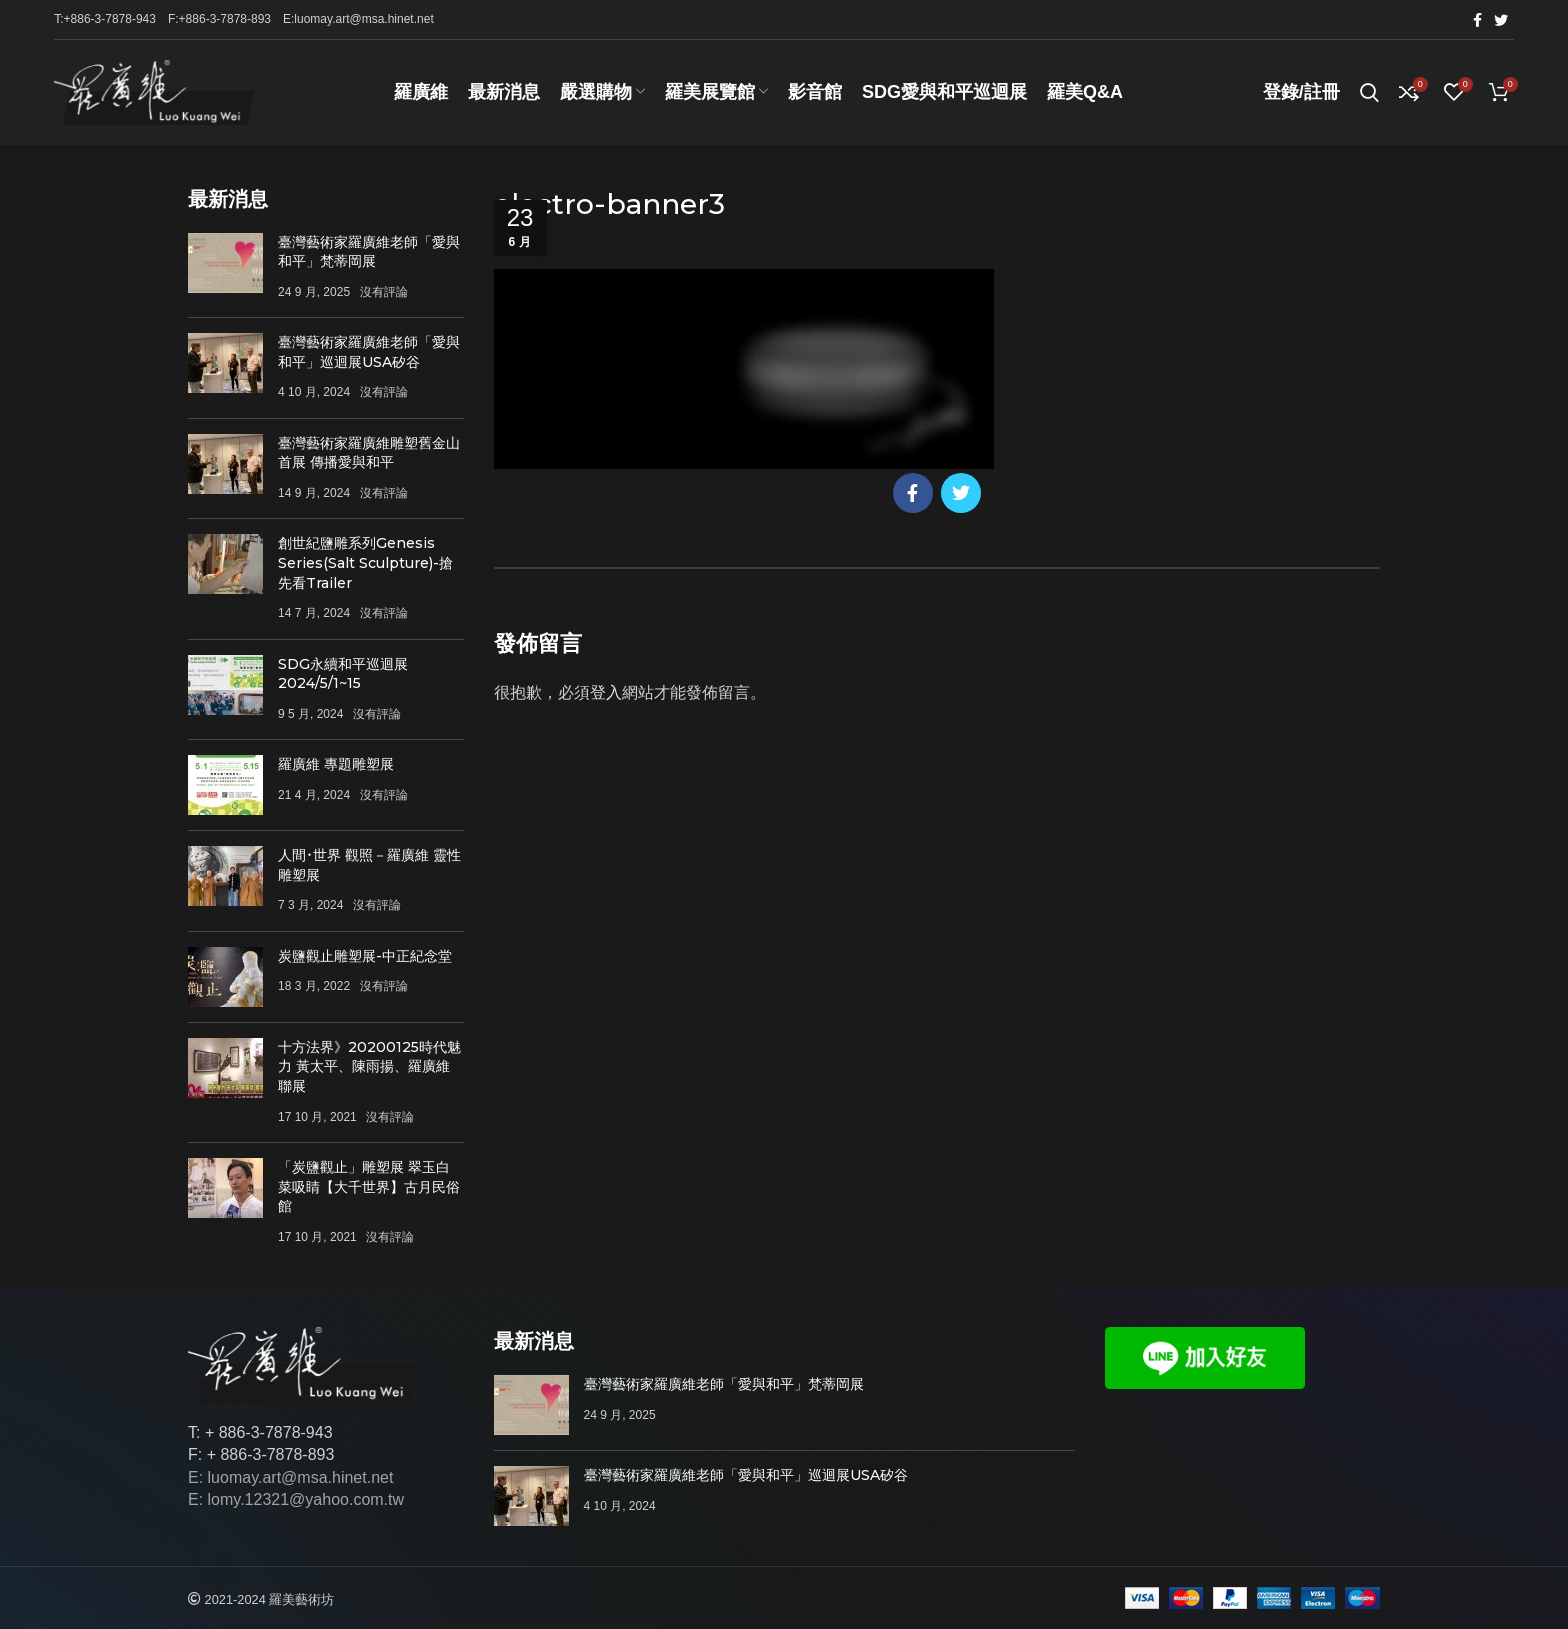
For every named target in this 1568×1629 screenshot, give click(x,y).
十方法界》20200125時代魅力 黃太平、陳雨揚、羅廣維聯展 (369, 1066)
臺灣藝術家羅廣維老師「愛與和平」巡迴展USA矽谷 (369, 353)
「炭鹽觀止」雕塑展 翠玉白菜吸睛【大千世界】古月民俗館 (369, 1186)
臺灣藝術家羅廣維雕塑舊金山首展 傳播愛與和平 (369, 453)
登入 (606, 693)
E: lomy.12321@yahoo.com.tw (296, 1500)
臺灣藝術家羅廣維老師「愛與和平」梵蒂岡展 (369, 252)
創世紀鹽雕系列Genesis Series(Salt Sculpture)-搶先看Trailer (365, 563)
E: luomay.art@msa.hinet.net (290, 1477)
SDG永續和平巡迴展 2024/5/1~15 (343, 674)
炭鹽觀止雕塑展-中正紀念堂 (365, 956)
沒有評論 (384, 292)
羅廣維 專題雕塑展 (336, 764)
